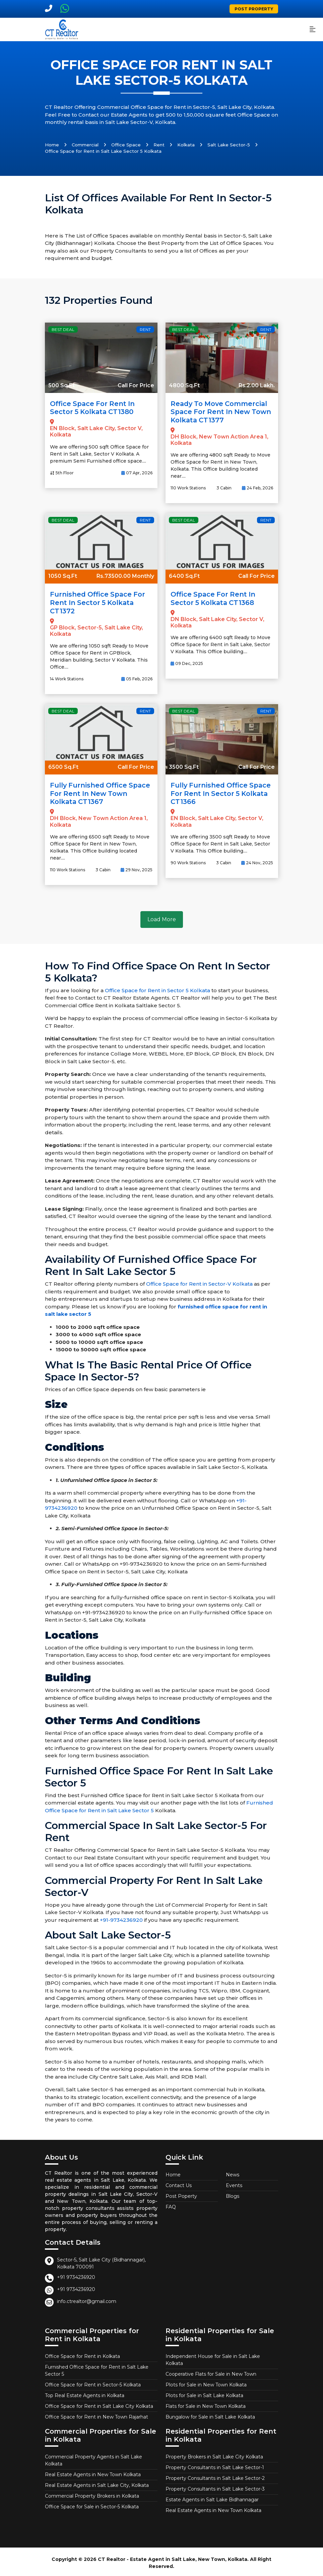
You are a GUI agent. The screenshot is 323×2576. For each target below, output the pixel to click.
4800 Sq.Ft (184, 385)
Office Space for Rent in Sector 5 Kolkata (157, 988)
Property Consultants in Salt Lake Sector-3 (215, 2487)
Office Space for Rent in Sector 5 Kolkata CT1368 (214, 598)
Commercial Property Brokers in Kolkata (92, 2494)
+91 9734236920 (76, 2275)
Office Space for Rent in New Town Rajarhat (96, 2415)
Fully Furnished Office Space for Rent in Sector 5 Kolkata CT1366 (222, 791)
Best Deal (63, 329)
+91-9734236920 (121, 1917)
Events (234, 2183)
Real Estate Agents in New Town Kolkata (93, 2472)
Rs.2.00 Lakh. (257, 385)
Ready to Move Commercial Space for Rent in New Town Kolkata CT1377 (220, 412)
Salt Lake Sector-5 (228, 144)
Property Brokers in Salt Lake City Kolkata (214, 2454)
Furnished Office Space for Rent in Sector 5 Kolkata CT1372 (98, 602)
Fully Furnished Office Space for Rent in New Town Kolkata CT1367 (101, 791)
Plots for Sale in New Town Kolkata (206, 2382)
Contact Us (179, 2183)
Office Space (126, 144)
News (232, 2172)
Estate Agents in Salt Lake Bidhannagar (212, 2497)
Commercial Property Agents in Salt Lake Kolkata (93, 2457)
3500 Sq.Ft (184, 765)
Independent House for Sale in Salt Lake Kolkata (213, 2357)
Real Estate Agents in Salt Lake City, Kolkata (97, 2483)
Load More (161, 917)
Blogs (232, 2194)
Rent (159, 144)
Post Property (254, 8)
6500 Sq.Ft (63, 765)
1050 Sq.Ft (62, 575)
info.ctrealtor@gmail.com (86, 2299)
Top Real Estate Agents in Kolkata (84, 2393)
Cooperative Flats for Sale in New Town (211, 2372)
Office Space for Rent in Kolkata (82, 2354)
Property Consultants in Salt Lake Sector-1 (215, 2465)
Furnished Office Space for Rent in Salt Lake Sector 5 (96, 2368)
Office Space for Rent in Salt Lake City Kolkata (99, 2404)
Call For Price (136, 385)
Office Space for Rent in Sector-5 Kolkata (93, 2382)
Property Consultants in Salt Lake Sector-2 (215, 2476)
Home (52, 144)
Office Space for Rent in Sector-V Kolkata (199, 1282)
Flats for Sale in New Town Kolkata (206, 2404)
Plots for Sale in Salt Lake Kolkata (204, 2393)
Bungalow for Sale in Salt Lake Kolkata (210, 2415)
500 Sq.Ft (61, 385)
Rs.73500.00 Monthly (125, 575)
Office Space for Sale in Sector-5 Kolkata (92, 2504)
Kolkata (186, 144)
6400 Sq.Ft (184, 575)
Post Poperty (181, 2194)
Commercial (85, 144)
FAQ (171, 2204)
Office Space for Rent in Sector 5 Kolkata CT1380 (93, 408)
